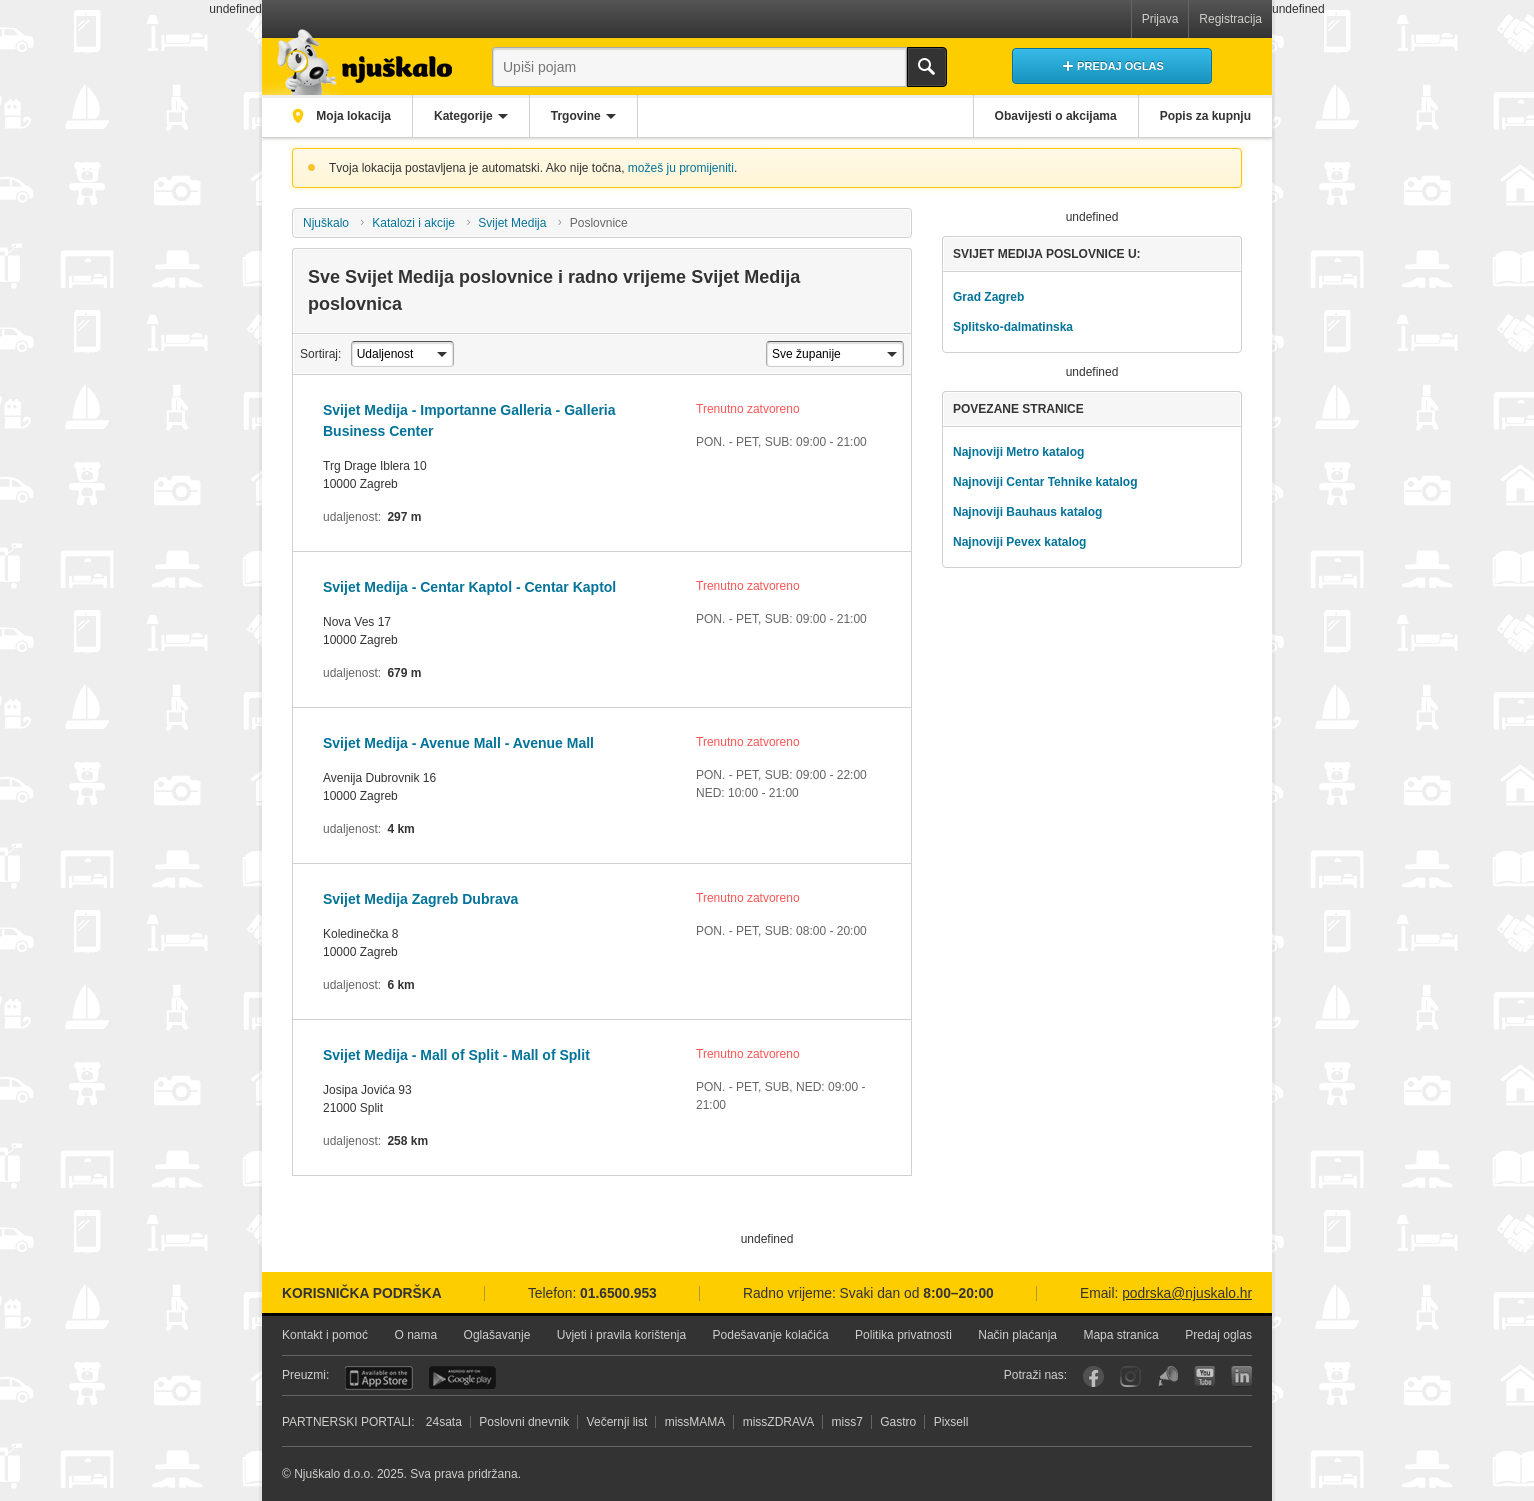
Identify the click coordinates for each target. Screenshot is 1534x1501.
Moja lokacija (352, 116)
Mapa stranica (1120, 1335)
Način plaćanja (1017, 1335)
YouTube (1204, 1376)
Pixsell (951, 1422)
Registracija (1230, 19)
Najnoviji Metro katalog (1018, 452)
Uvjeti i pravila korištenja (621, 1335)
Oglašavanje (497, 1335)
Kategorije (463, 116)
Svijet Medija (512, 223)
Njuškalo (326, 223)
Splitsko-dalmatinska (1013, 327)
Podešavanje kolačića (771, 1335)
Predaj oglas (1218, 1335)
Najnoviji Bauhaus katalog (1027, 512)
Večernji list (617, 1422)
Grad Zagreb (988, 297)
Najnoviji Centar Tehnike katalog (1045, 482)
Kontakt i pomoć (325, 1335)
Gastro (898, 1422)
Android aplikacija (462, 1378)
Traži (927, 67)
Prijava (1160, 19)
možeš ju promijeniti (681, 168)
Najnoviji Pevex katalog (1019, 542)
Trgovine (576, 116)
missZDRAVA (779, 1422)
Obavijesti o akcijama (1056, 116)
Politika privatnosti (903, 1335)
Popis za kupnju (1205, 116)
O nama (415, 1335)
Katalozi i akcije (413, 223)
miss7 (847, 1422)
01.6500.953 (618, 1293)
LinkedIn (1241, 1376)
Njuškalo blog (1167, 1376)
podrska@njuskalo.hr (1187, 1293)
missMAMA (695, 1422)
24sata (444, 1422)
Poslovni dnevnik (524, 1422)
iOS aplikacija (379, 1378)
